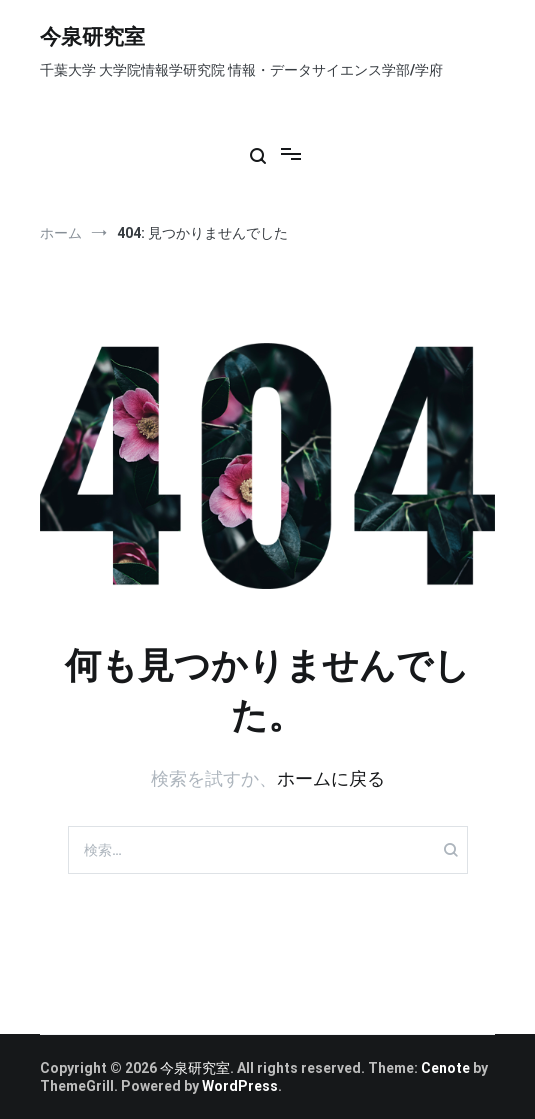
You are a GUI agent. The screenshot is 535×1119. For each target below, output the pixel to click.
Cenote (445, 1068)
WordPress (240, 1086)
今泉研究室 (92, 38)
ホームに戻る (331, 778)
